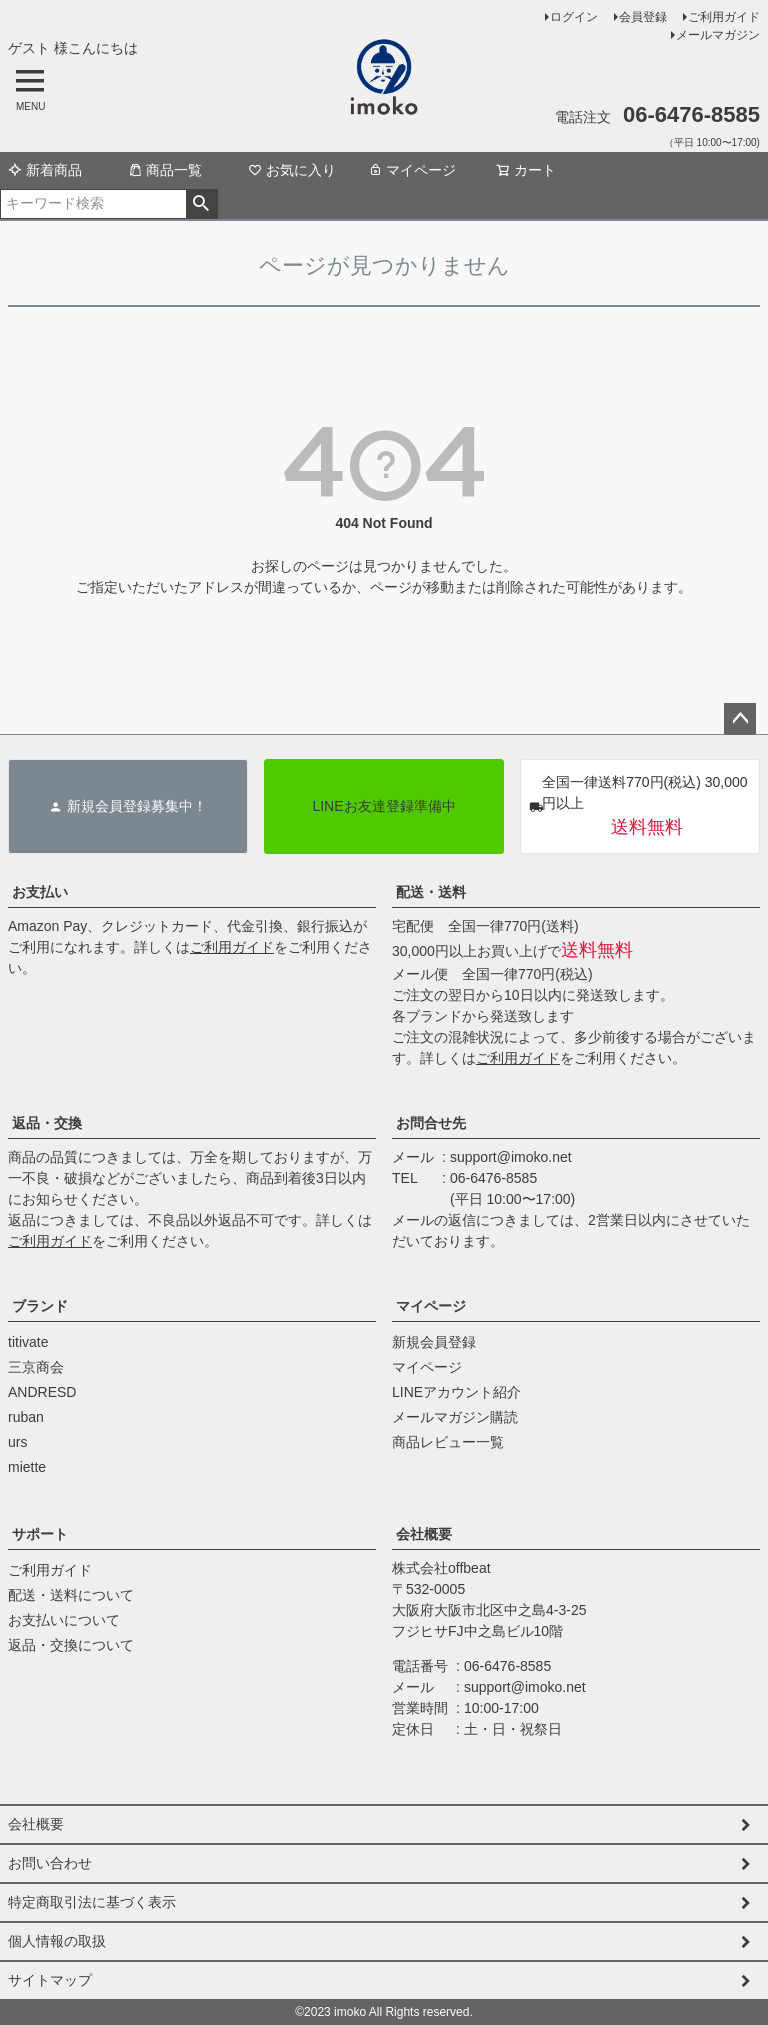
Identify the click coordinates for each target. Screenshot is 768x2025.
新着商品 (45, 170)
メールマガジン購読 (455, 1417)
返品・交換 (47, 1123)
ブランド (40, 1306)
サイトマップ (50, 1980)
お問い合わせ (50, 1863)
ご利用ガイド (724, 17)
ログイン (574, 17)
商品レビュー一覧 (448, 1442)
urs (17, 1442)
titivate (28, 1342)
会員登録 (643, 17)
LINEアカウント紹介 (456, 1392)
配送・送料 (431, 892)
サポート (40, 1534)
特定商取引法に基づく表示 (92, 1902)
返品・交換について (71, 1645)
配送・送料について (71, 1595)
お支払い (40, 892)
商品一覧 (165, 170)
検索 (201, 204)
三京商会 (36, 1367)
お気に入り (292, 170)
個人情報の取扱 (57, 1941)
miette (27, 1467)
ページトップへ (740, 719)
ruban (26, 1417)
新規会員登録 (434, 1342)
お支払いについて (64, 1620)
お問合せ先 (431, 1123)
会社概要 (424, 1534)
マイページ (412, 170)
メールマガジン (718, 35)
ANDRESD (42, 1392)
